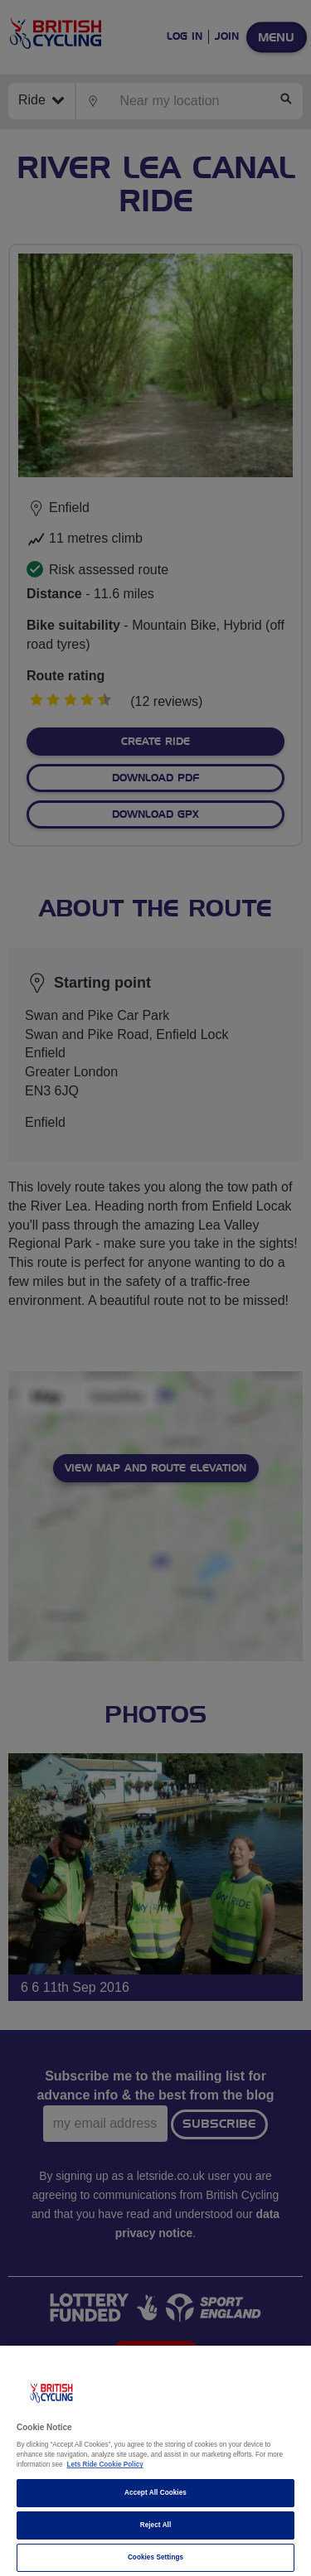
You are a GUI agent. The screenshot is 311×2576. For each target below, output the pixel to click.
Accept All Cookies (155, 2492)
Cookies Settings (155, 2557)
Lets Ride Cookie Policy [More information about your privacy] (105, 2464)
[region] (155, 2461)
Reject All (156, 2525)
